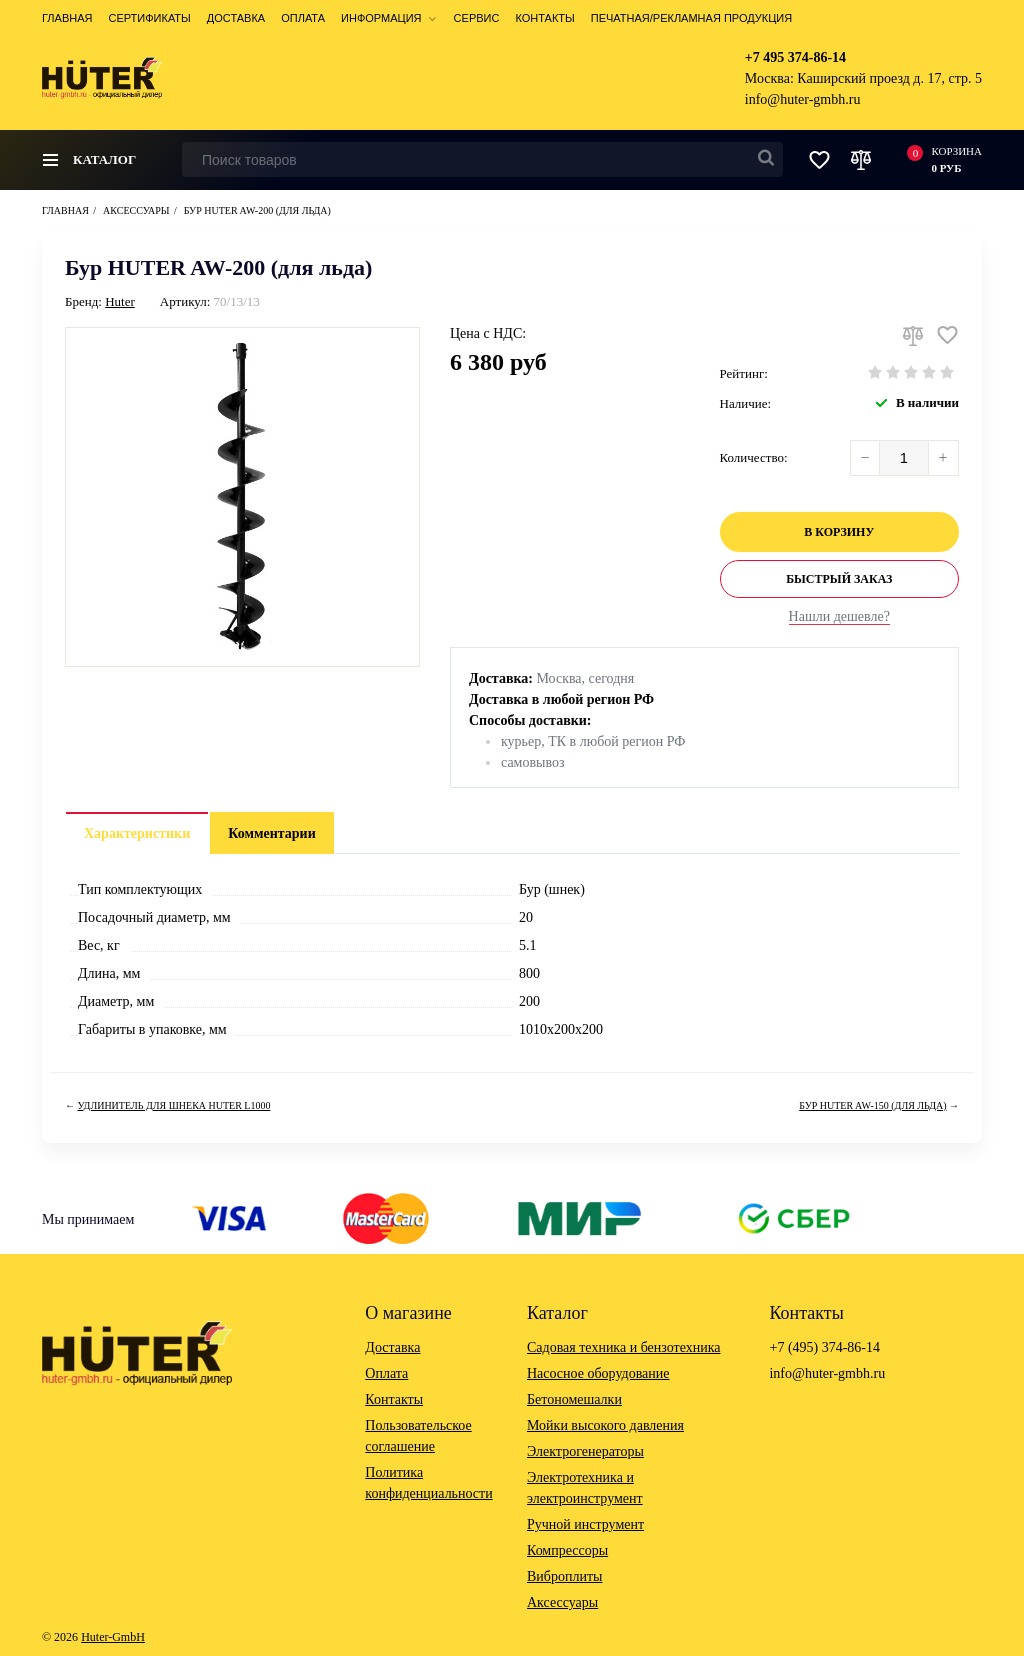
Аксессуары (562, 1602)
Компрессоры (567, 1550)
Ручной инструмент (585, 1524)
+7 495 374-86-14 (795, 57)
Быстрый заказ (839, 579)
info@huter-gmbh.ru (803, 99)
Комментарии (272, 833)
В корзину (839, 532)
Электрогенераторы (585, 1451)
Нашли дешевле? (839, 616)
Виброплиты (564, 1576)
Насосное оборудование (598, 1373)
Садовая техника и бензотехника (624, 1347)
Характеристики (137, 833)
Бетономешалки (574, 1399)
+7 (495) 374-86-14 (824, 1347)
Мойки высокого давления (605, 1425)
